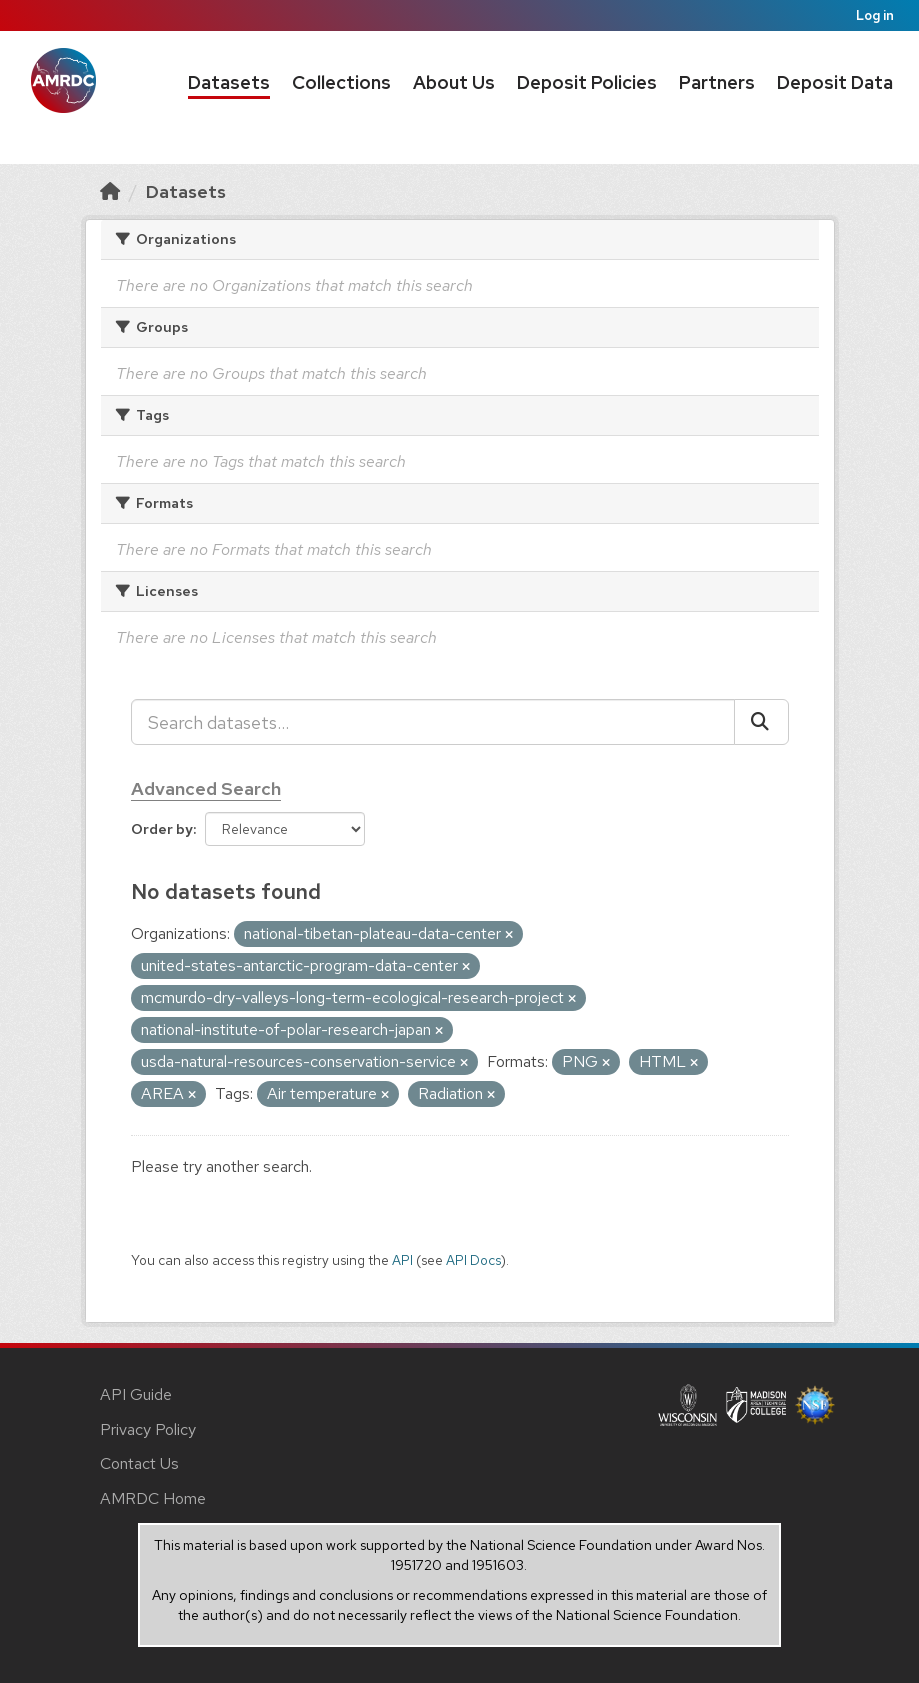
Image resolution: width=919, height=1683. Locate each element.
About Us (454, 82)
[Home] (110, 191)
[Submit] (761, 722)
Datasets (229, 82)
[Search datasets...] (433, 722)
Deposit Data (835, 82)
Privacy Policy (148, 1429)
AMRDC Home (153, 1498)
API (402, 1260)
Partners (717, 82)
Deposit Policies (587, 82)
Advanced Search (206, 788)
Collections (341, 82)
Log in (875, 15)
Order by (162, 829)
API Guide (136, 1394)
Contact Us (139, 1463)
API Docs (473, 1260)
